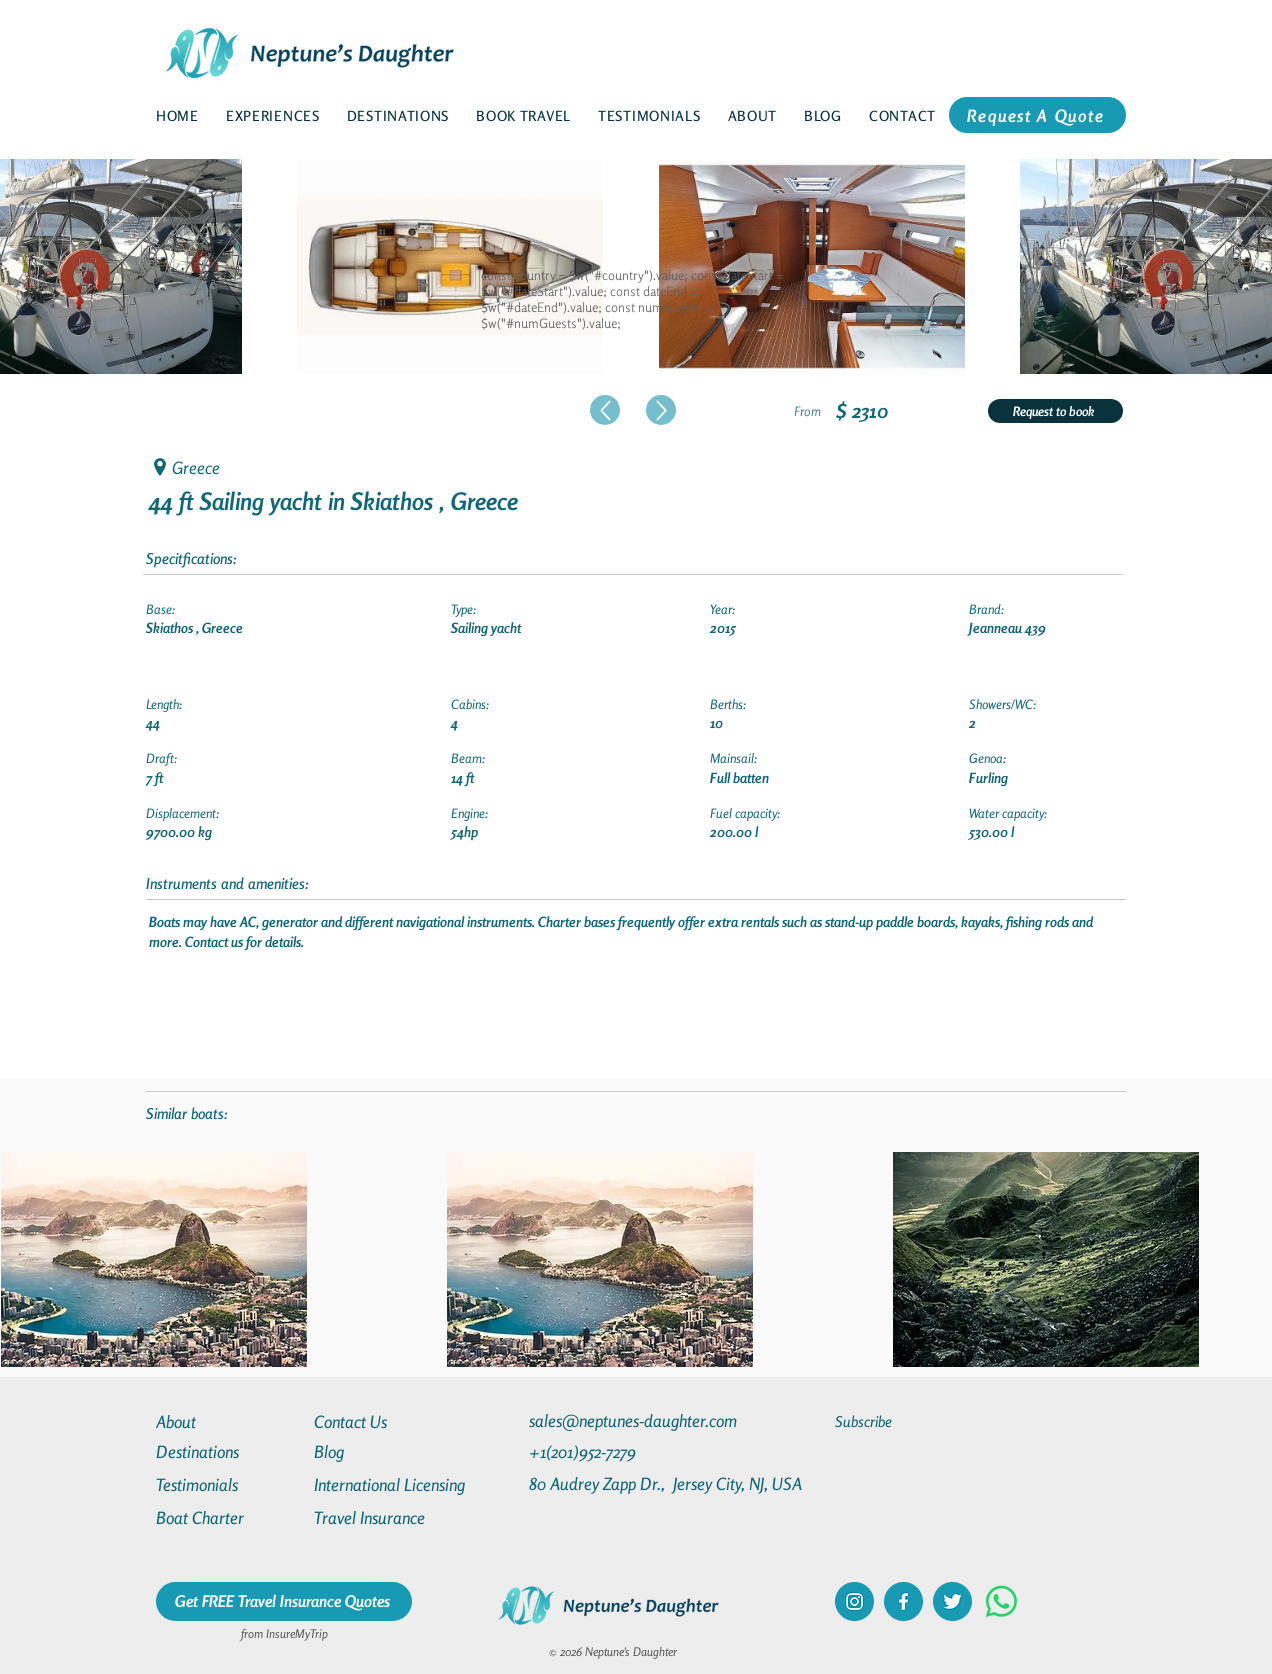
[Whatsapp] (1001, 1601)
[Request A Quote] (1037, 115)
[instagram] (854, 1601)
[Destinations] (228, 1451)
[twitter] (952, 1601)
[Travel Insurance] (386, 1517)
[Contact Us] (386, 1421)
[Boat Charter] (228, 1517)
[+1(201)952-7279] (621, 1451)
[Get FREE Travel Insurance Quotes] (284, 1601)
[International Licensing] (404, 1484)
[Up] (605, 410)
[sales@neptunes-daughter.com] (637, 1420)
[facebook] (903, 1601)
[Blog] (386, 1451)
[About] (228, 1421)
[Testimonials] (228, 1484)
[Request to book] (1055, 411)
